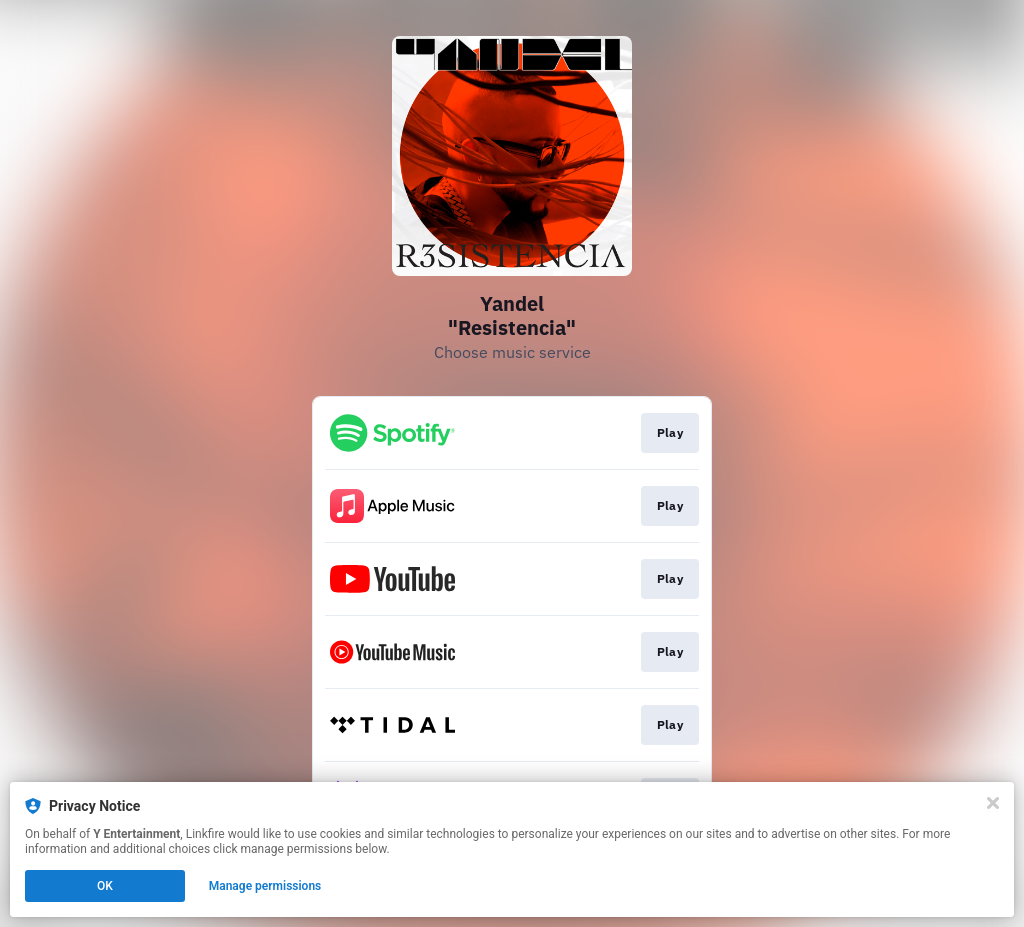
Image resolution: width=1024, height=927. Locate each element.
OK (105, 886)
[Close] (993, 803)
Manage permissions (265, 886)
